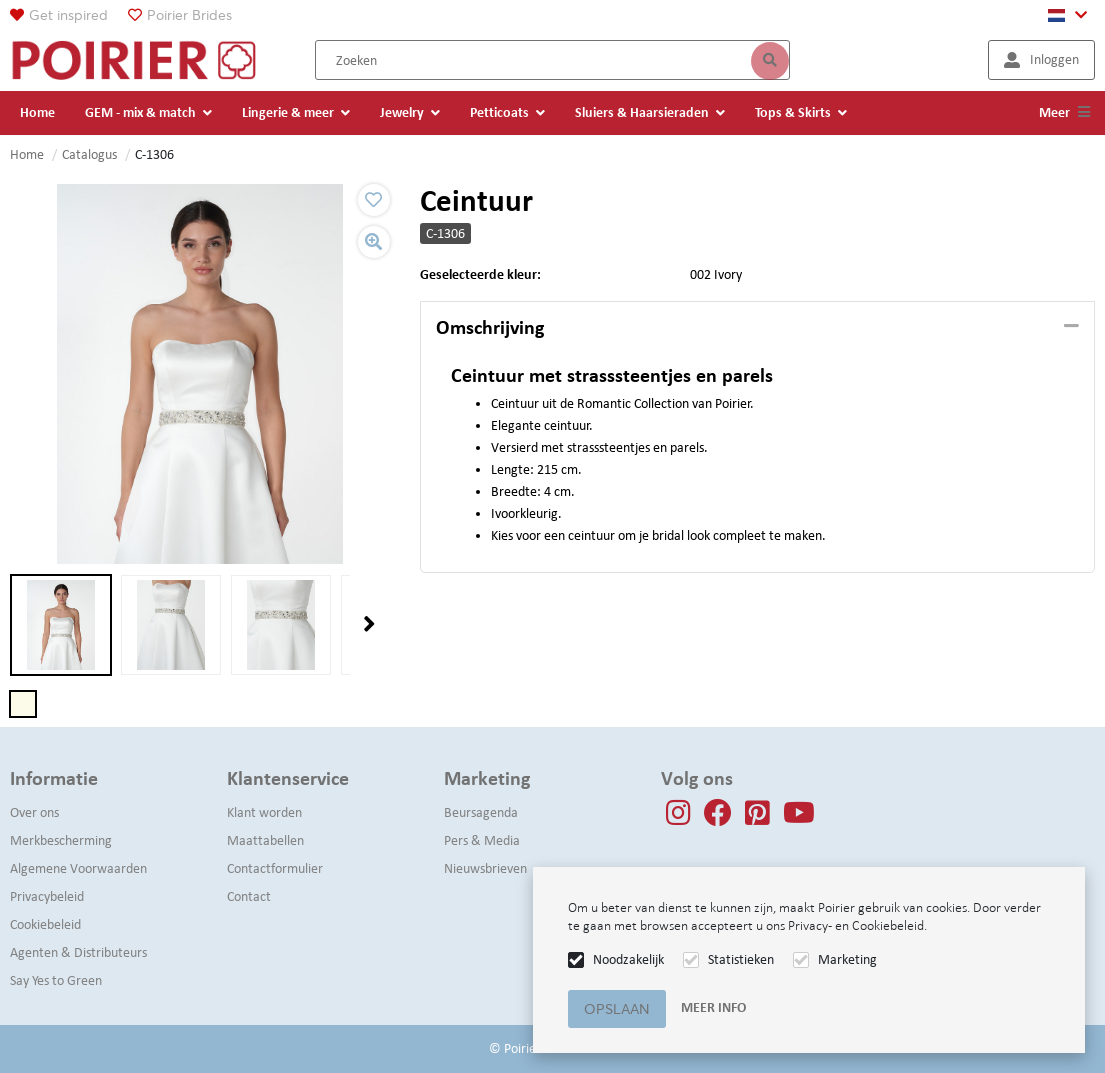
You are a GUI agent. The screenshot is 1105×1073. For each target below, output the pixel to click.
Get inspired (68, 15)
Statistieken (741, 959)
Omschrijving (490, 327)
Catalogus (89, 154)
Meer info (713, 1007)
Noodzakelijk (628, 959)
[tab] (757, 328)
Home (27, 154)
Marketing (847, 959)
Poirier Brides (189, 15)
